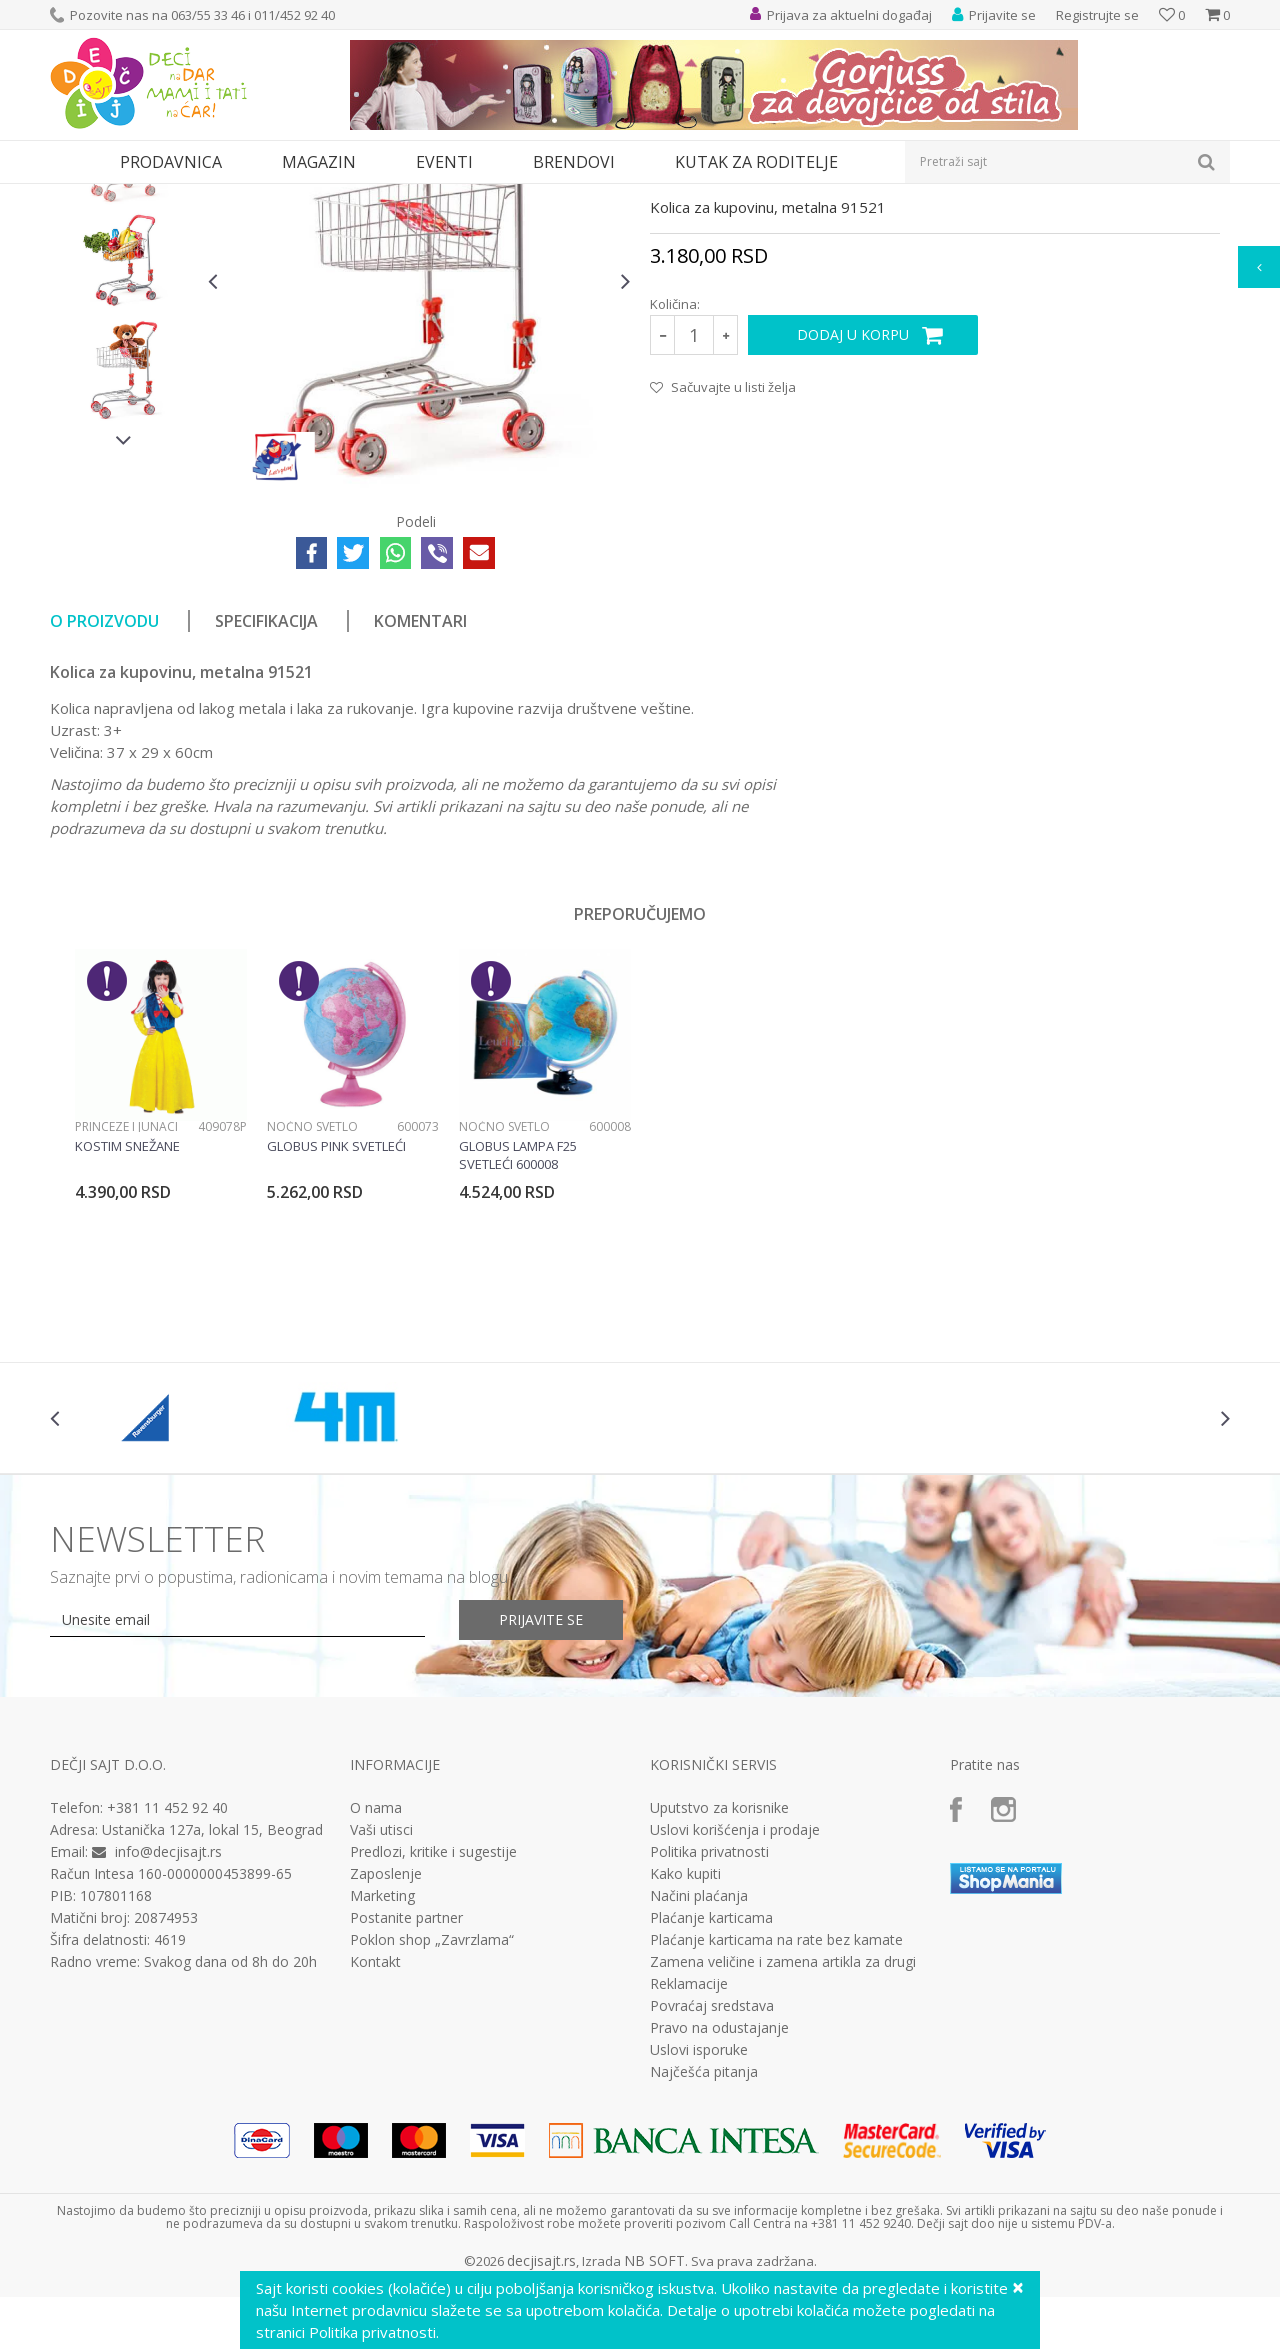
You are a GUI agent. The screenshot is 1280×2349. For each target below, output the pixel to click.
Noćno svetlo (312, 1310)
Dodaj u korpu (853, 518)
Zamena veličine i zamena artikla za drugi (783, 2146)
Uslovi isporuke (699, 2234)
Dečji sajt (75, 196)
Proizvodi (142, 196)
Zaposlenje (386, 2058)
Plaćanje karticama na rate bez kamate (776, 2124)
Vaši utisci (381, 2014)
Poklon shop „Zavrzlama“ (432, 2124)
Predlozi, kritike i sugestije (433, 2036)
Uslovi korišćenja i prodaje (735, 2014)
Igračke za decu (227, 196)
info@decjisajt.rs (168, 2035)
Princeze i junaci (126, 1310)
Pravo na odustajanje (719, 2212)
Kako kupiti (685, 2058)
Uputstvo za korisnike (719, 1992)
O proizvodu (104, 805)
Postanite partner (406, 2102)
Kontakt (375, 2146)
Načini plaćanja (699, 2080)
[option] (124, 337)
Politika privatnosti (709, 2036)
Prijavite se (541, 1803)
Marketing (382, 2080)
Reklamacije (689, 2168)
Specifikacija (266, 805)
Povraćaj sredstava (712, 2190)
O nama (376, 1992)
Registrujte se (1097, 15)
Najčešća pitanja (704, 2256)
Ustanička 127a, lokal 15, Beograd (212, 2013)
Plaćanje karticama (711, 2102)
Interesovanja (543, 196)
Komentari (420, 805)
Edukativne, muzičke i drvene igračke (388, 196)
